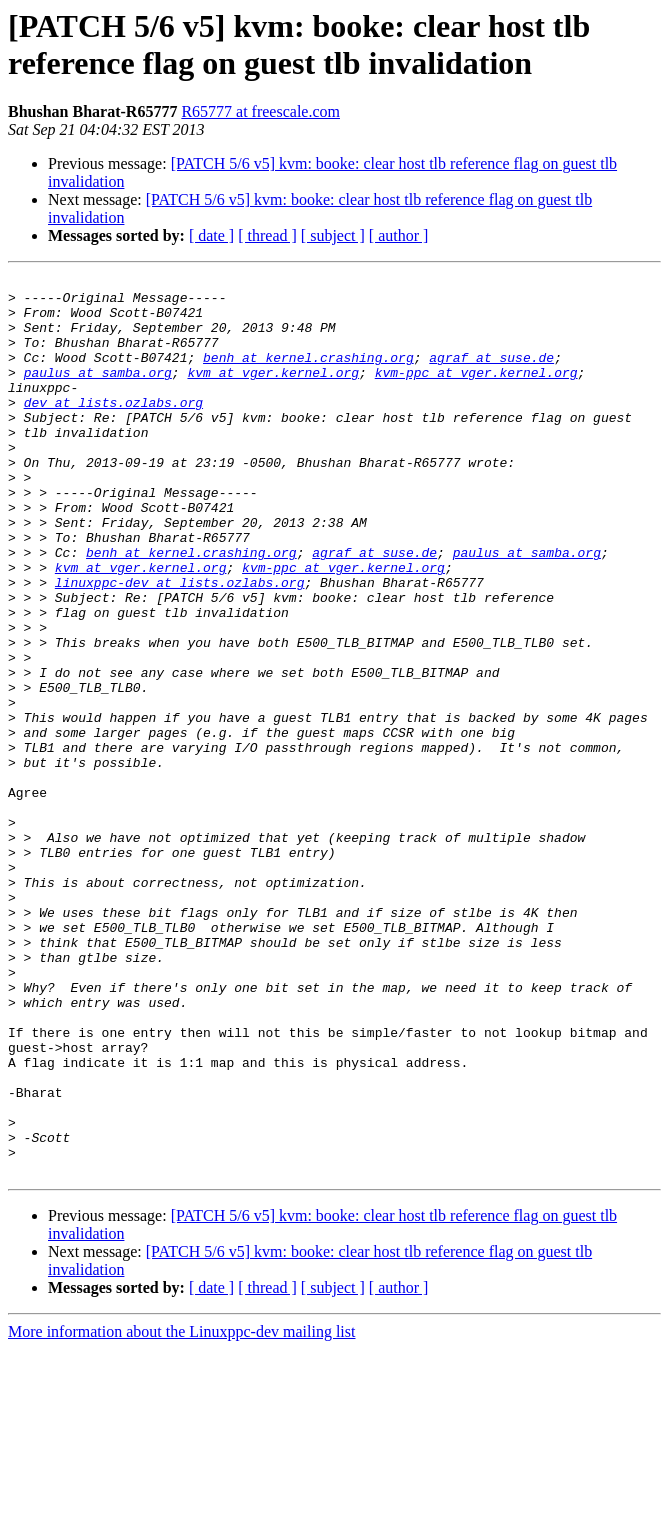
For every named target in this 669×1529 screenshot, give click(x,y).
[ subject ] (333, 235)
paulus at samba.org (98, 393)
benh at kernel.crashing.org (308, 375)
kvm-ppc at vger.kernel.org (476, 393)
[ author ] (399, 235)
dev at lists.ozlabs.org (113, 429)
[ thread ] (267, 235)
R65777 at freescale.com (260, 111)
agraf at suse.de (491, 375)
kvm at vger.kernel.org (273, 393)
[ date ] (211, 235)
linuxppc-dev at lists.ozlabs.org (180, 645)
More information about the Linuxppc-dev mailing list (181, 1511)
